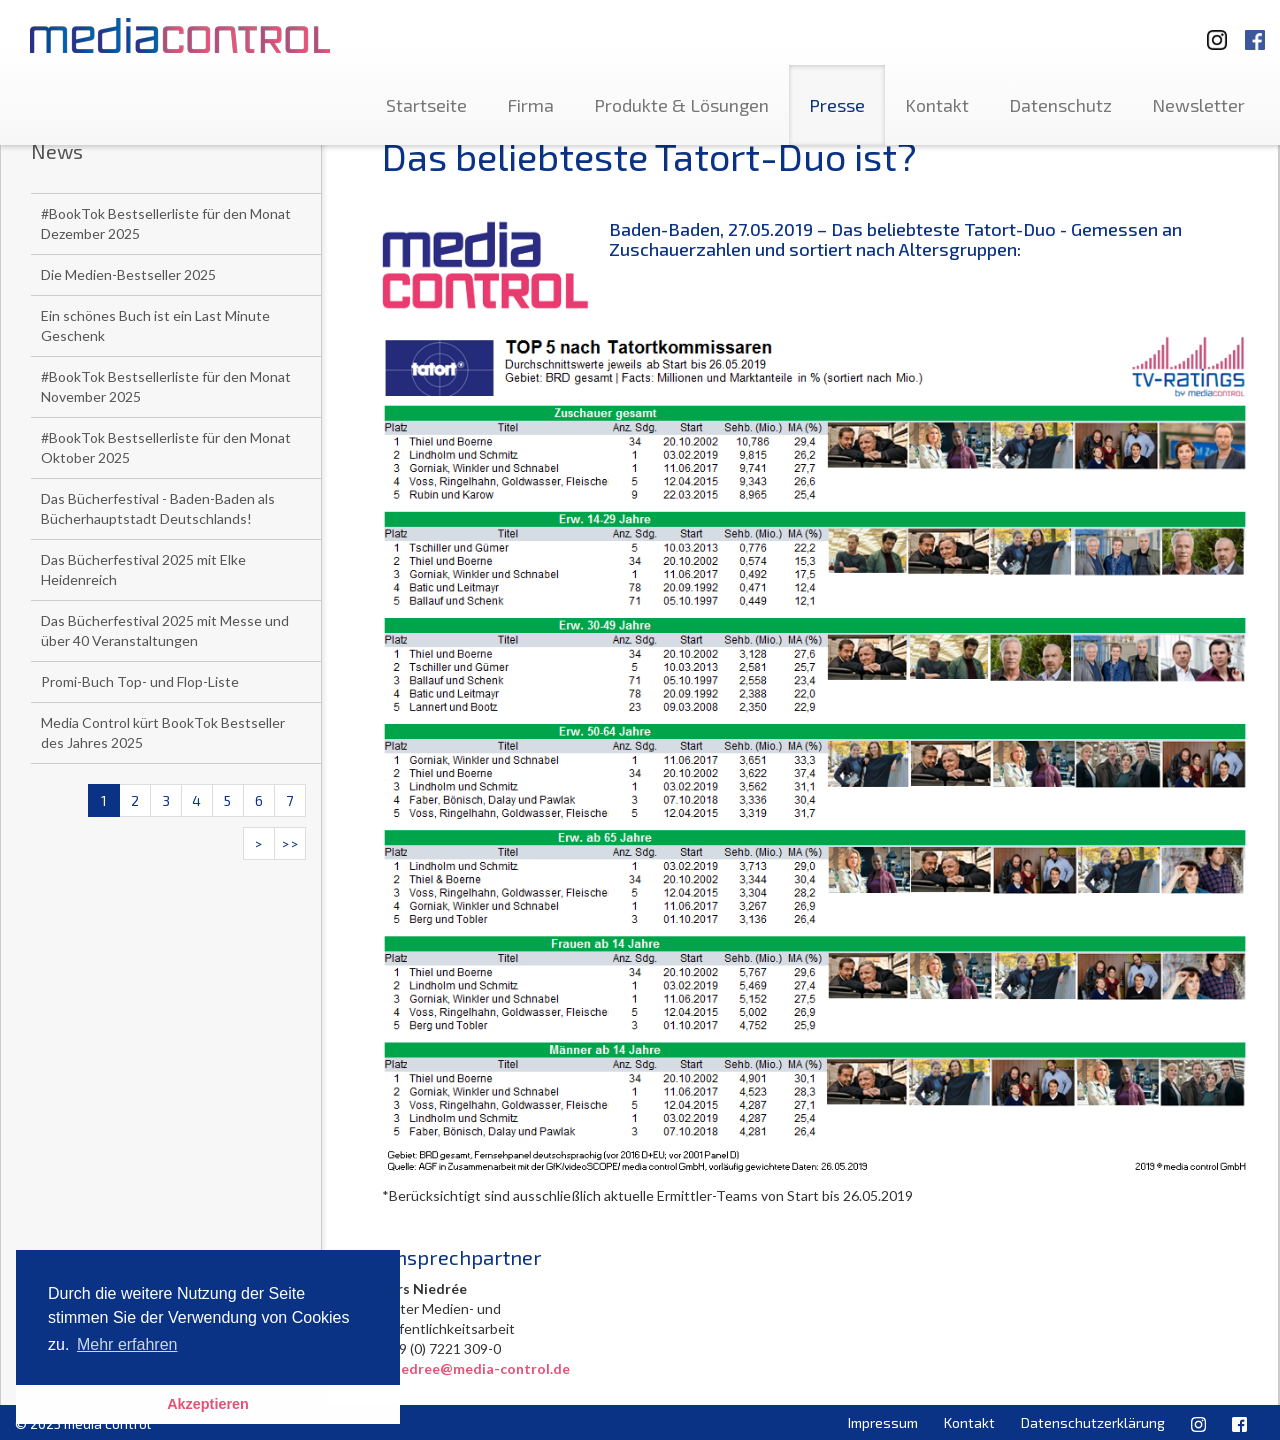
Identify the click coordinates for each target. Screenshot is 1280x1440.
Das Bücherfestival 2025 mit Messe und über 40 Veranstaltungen (165, 630)
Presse (837, 105)
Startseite (426, 105)
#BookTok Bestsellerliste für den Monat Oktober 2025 (166, 447)
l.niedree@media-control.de (476, 1368)
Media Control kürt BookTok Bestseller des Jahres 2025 (163, 732)
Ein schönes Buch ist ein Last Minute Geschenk (155, 325)
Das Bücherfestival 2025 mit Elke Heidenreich (143, 569)
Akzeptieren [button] (208, 1404)
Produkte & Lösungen (681, 105)
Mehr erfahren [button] (127, 1344)
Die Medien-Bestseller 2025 (128, 274)
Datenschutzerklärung (1093, 1422)
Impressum (883, 1422)
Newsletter (1198, 105)
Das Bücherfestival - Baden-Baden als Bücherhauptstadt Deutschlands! (158, 508)
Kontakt (937, 105)
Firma (530, 105)
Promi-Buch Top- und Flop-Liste (140, 681)
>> (290, 843)
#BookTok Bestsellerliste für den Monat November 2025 (166, 386)
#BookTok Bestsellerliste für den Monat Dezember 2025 (166, 223)
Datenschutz (1060, 105)
